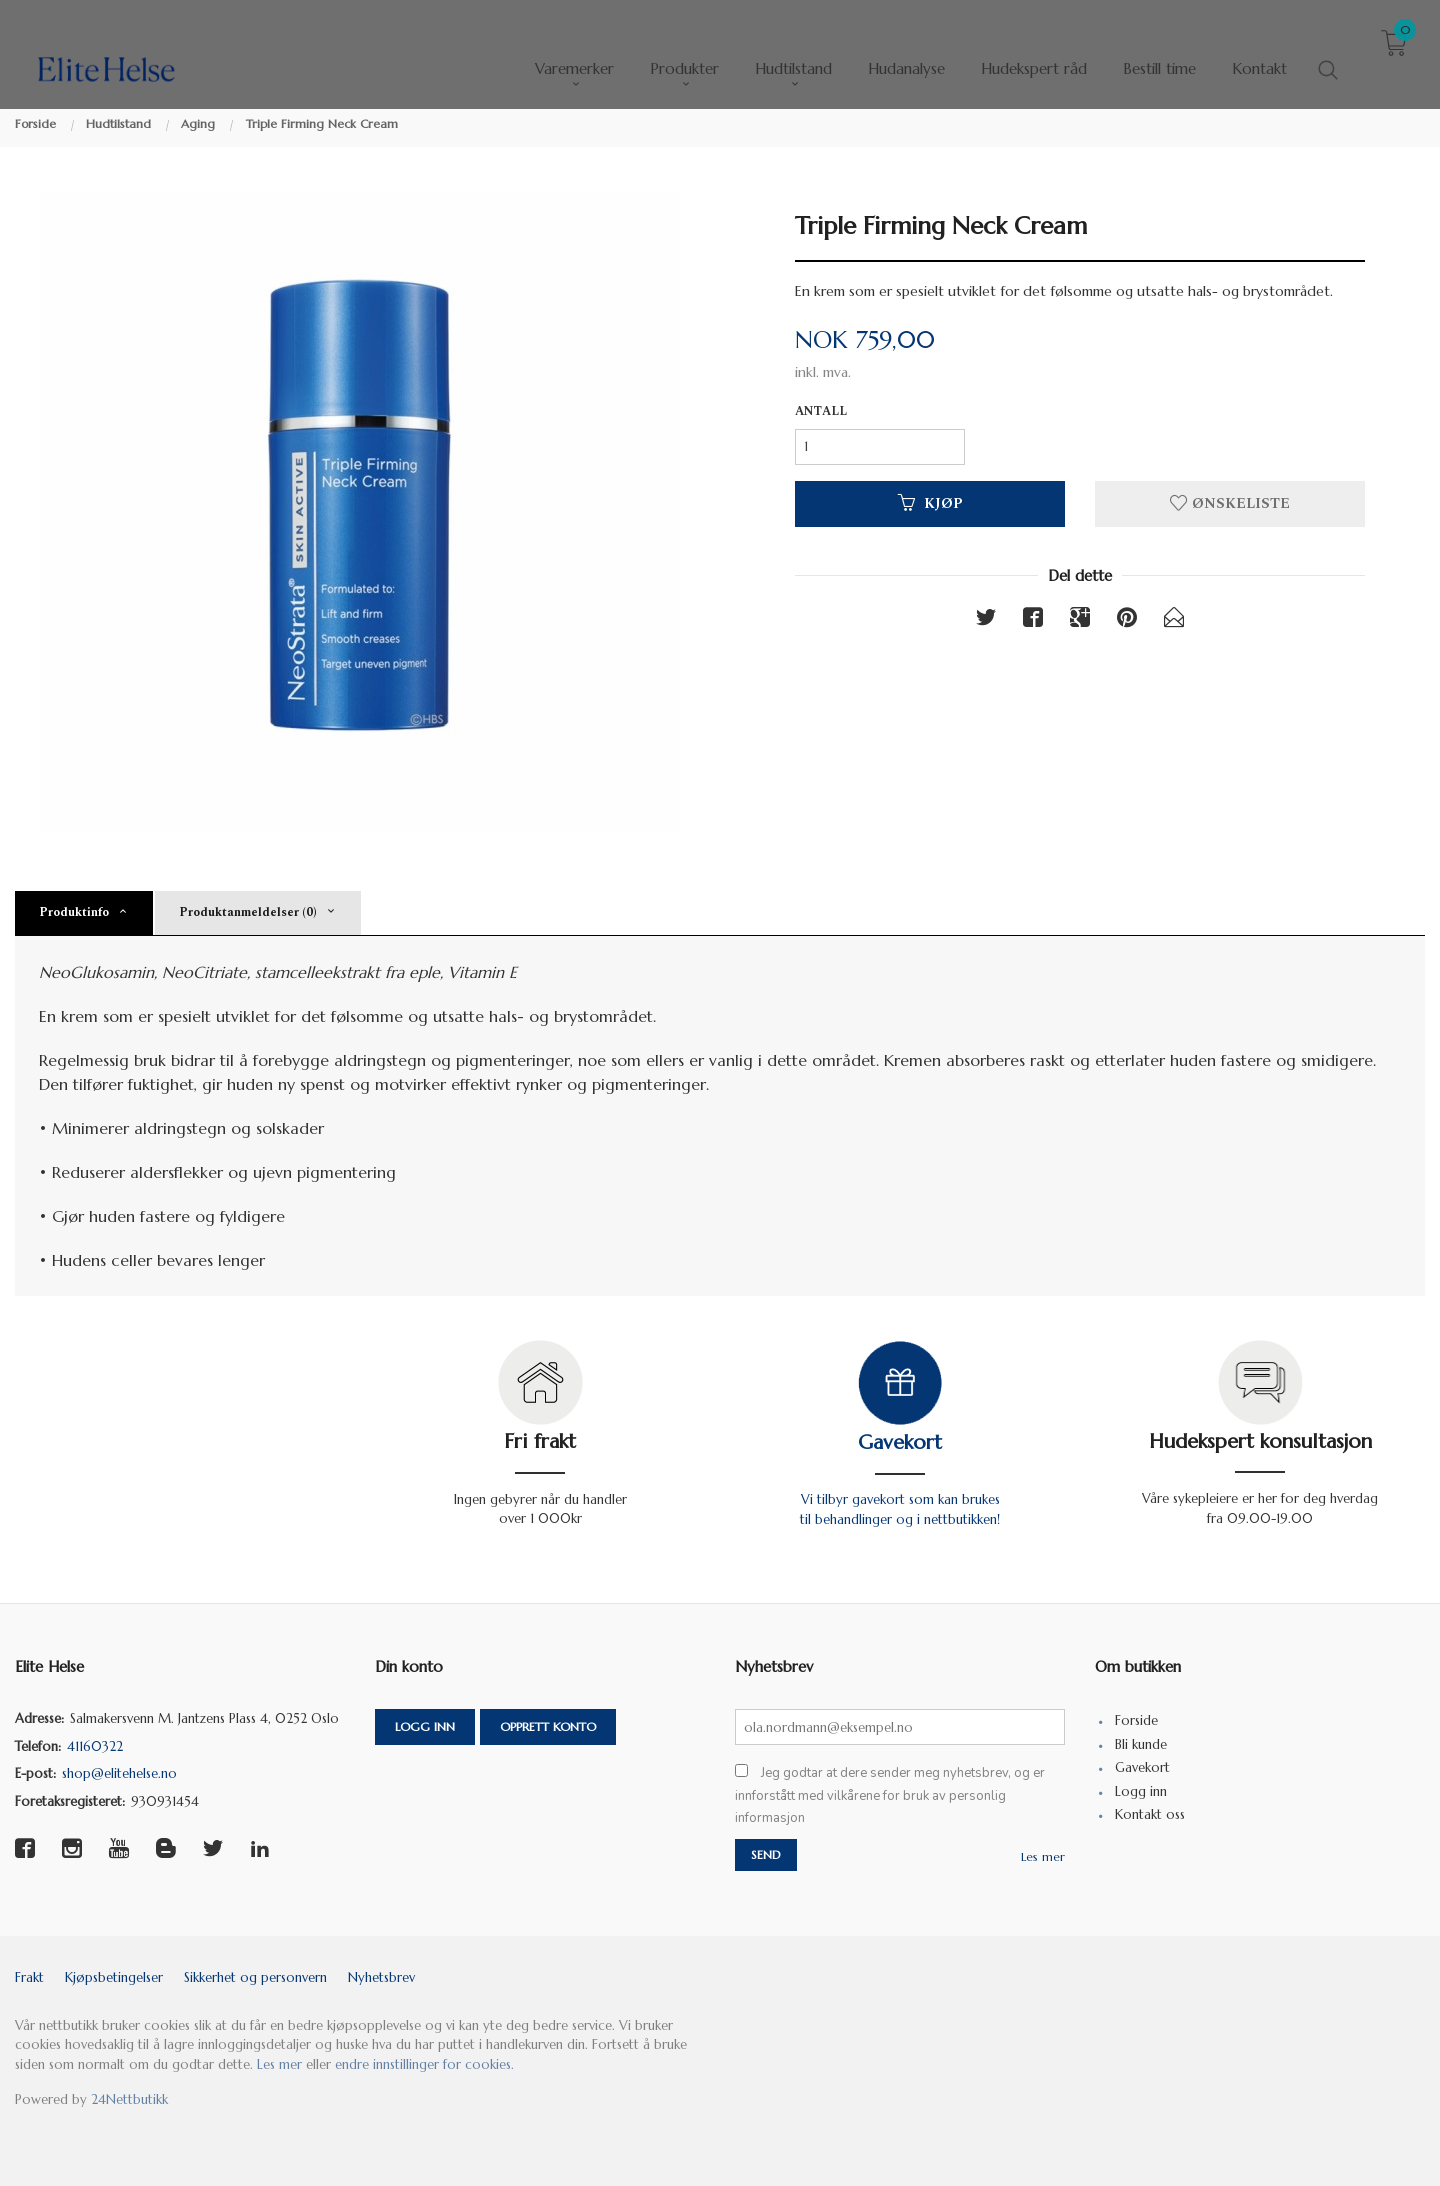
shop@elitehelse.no (119, 1773)
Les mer (1043, 1856)
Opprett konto (548, 1726)
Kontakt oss (1150, 1814)
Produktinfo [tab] (74, 912)
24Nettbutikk (129, 2099)
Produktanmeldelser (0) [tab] (248, 912)
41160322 (95, 1746)
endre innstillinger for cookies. (424, 2064)
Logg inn (425, 1726)
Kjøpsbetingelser (114, 1977)
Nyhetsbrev (381, 1977)
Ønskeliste (1230, 503)
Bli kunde (1141, 1744)
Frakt (29, 1977)
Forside (1136, 1720)
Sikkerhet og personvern (255, 1977)
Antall (821, 412)
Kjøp (930, 503)
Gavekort (900, 1442)
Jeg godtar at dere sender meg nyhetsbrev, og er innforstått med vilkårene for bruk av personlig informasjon (890, 1795)
